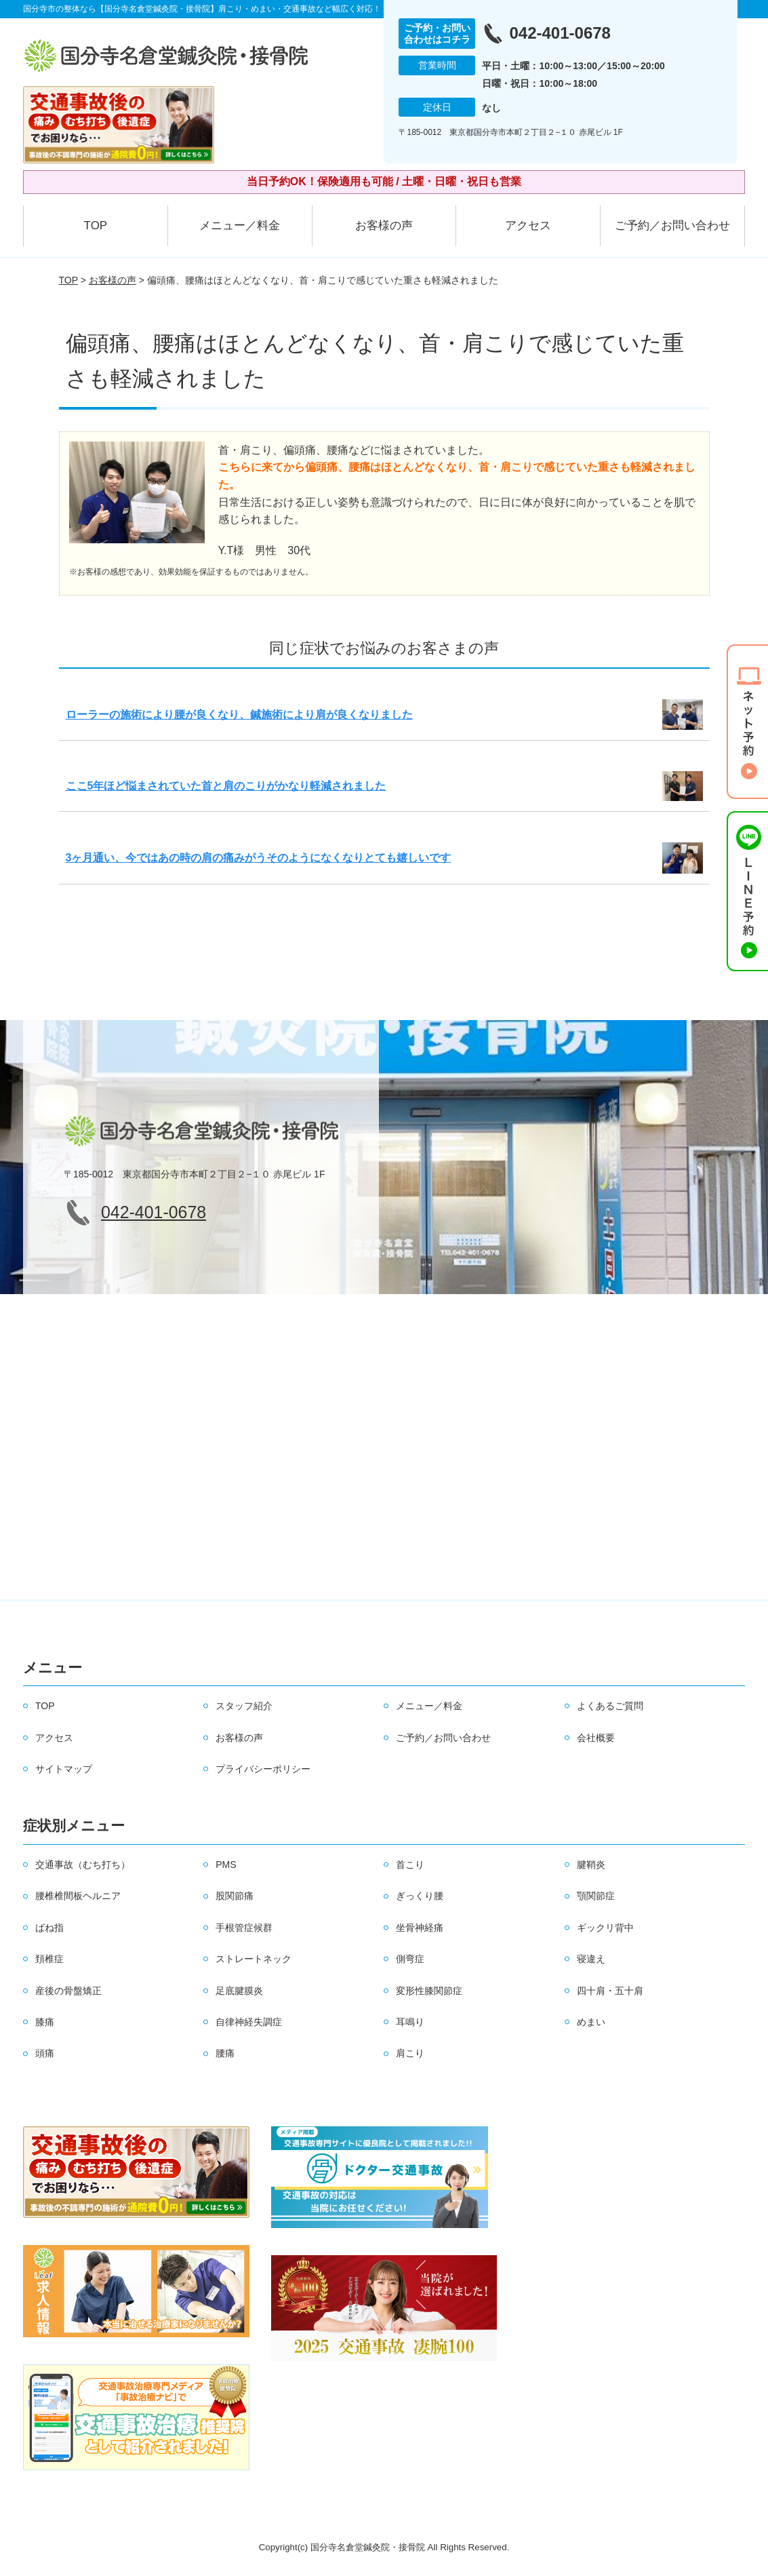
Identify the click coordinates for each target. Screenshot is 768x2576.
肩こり (410, 2053)
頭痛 (44, 2053)
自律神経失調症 (249, 2021)
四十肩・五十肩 (610, 1990)
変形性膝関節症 (429, 1990)
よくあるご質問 (610, 1705)
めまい (591, 2021)
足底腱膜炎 (239, 1990)
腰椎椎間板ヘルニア (78, 1895)
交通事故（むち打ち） (82, 1864)
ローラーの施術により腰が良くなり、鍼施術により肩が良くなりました (239, 714)
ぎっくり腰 (419, 1895)
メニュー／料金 (239, 225)
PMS (226, 1864)
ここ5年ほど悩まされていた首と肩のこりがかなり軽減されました (226, 786)
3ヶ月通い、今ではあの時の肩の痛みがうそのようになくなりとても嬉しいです (258, 857)
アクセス (528, 225)
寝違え (591, 1958)
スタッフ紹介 (244, 1705)
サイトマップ (63, 1768)
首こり (410, 1864)
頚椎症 (49, 1958)
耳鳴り (410, 2021)
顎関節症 (596, 1895)
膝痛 (44, 2021)
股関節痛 (235, 1895)
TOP (96, 225)
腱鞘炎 (591, 1864)
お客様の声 (384, 225)
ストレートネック (253, 1958)
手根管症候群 (244, 1927)
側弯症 (410, 1958)
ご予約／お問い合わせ (672, 225)
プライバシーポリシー (263, 1768)
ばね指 (49, 1927)
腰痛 (225, 2053)
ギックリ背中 (605, 1927)
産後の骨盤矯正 (68, 1990)
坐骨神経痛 (419, 1927)
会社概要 (596, 1737)
